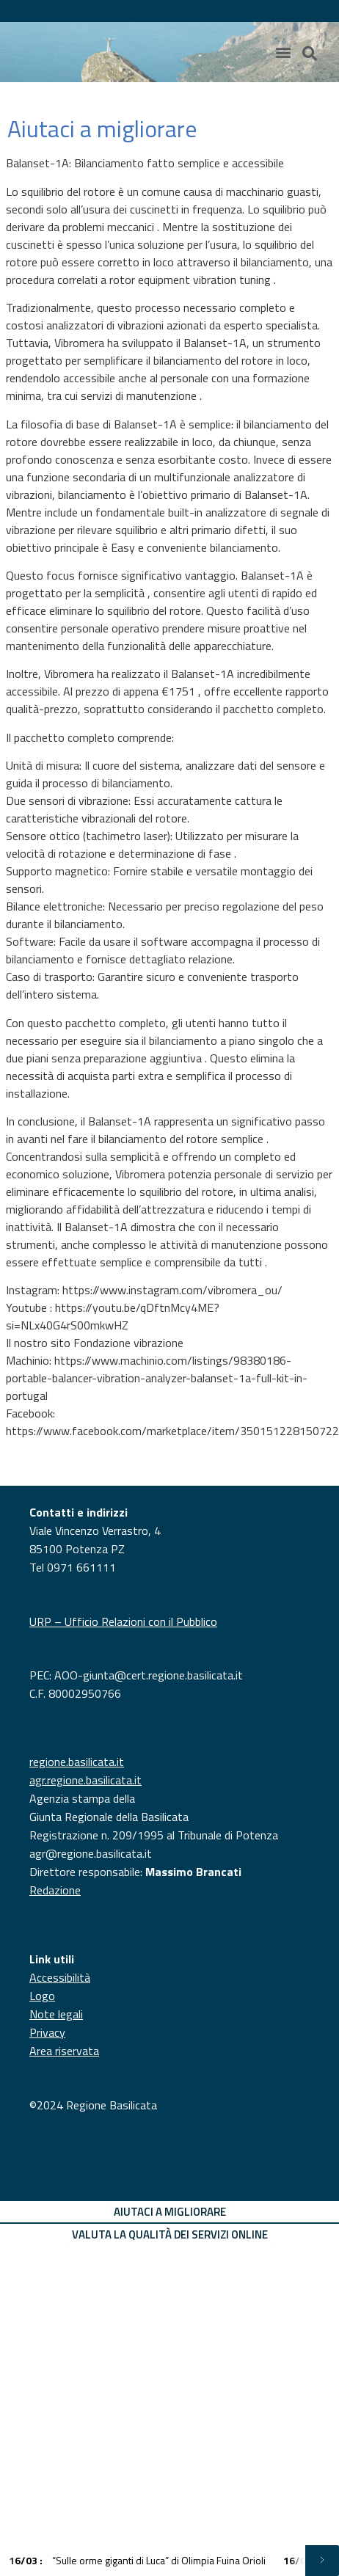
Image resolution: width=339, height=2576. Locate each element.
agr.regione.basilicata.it (85, 1780)
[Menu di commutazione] (283, 52)
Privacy (47, 2032)
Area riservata (64, 2050)
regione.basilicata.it (76, 1761)
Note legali (56, 2014)
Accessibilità (59, 1977)
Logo (42, 1995)
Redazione (55, 1890)
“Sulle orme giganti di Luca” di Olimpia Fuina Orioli (137, 2560)
